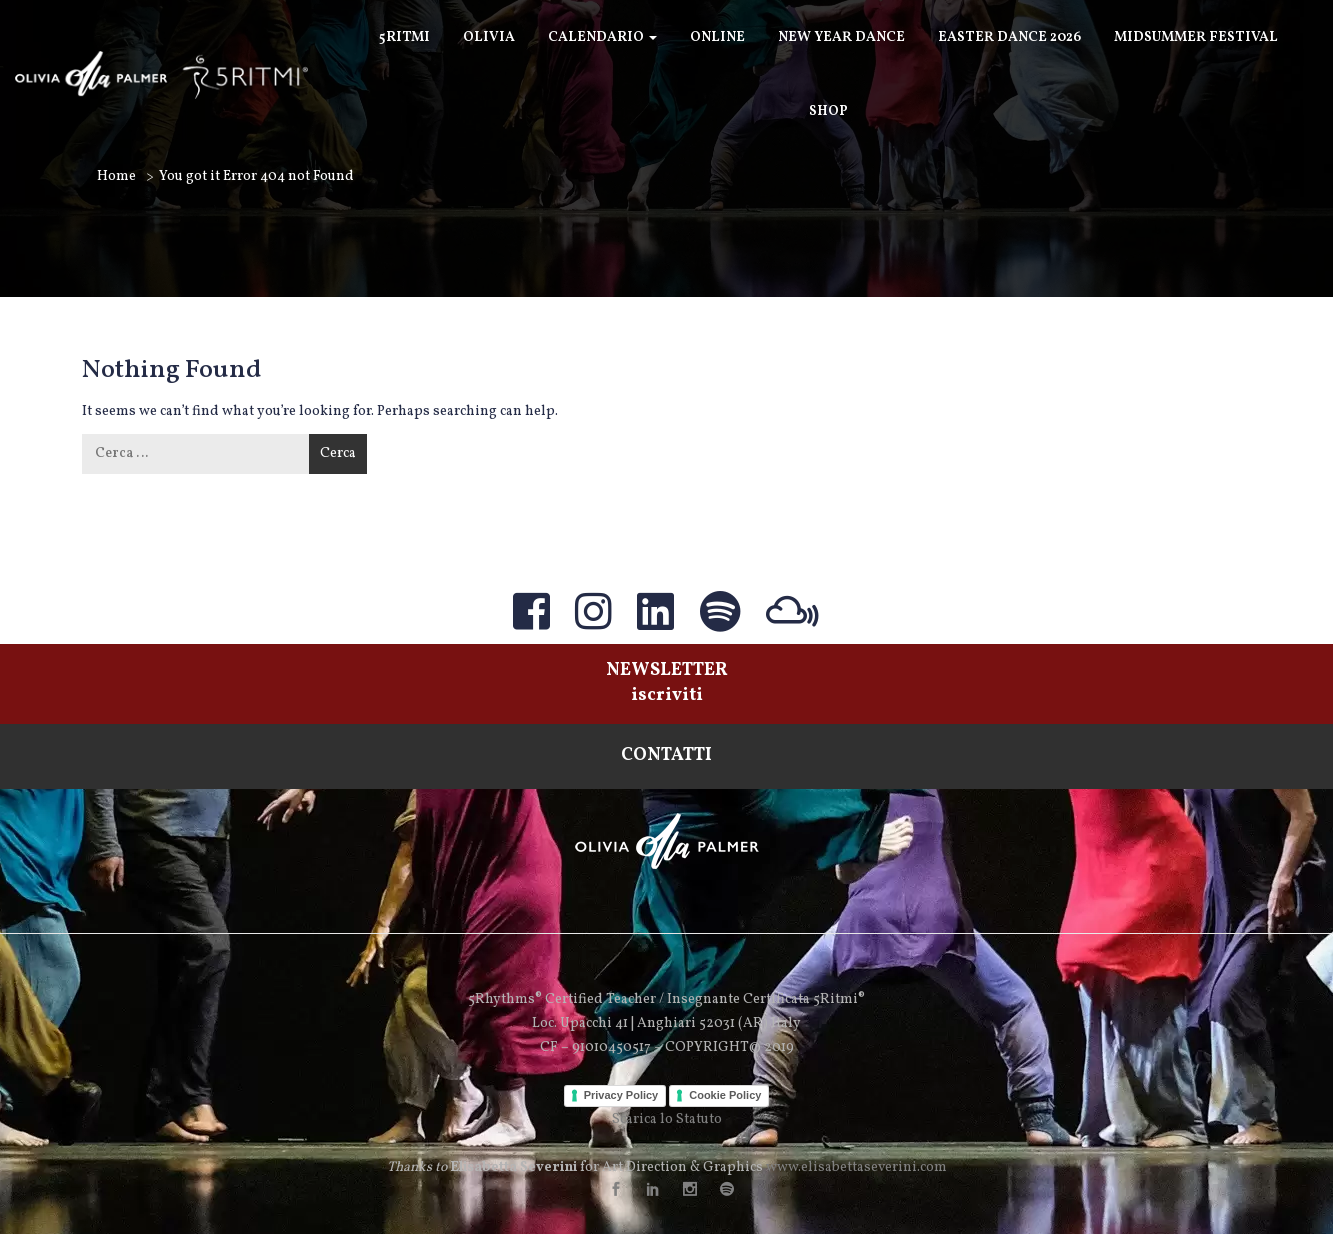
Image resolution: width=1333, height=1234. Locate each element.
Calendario (602, 37)
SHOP (828, 111)
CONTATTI (666, 755)
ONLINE (717, 37)
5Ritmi (404, 37)
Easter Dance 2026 (1009, 37)
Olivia (489, 37)
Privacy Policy (621, 1095)
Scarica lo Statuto (667, 1119)
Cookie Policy (725, 1095)
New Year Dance (841, 37)
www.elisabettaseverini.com (856, 1167)
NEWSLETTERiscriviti (667, 683)
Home (116, 176)
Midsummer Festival (1196, 37)
